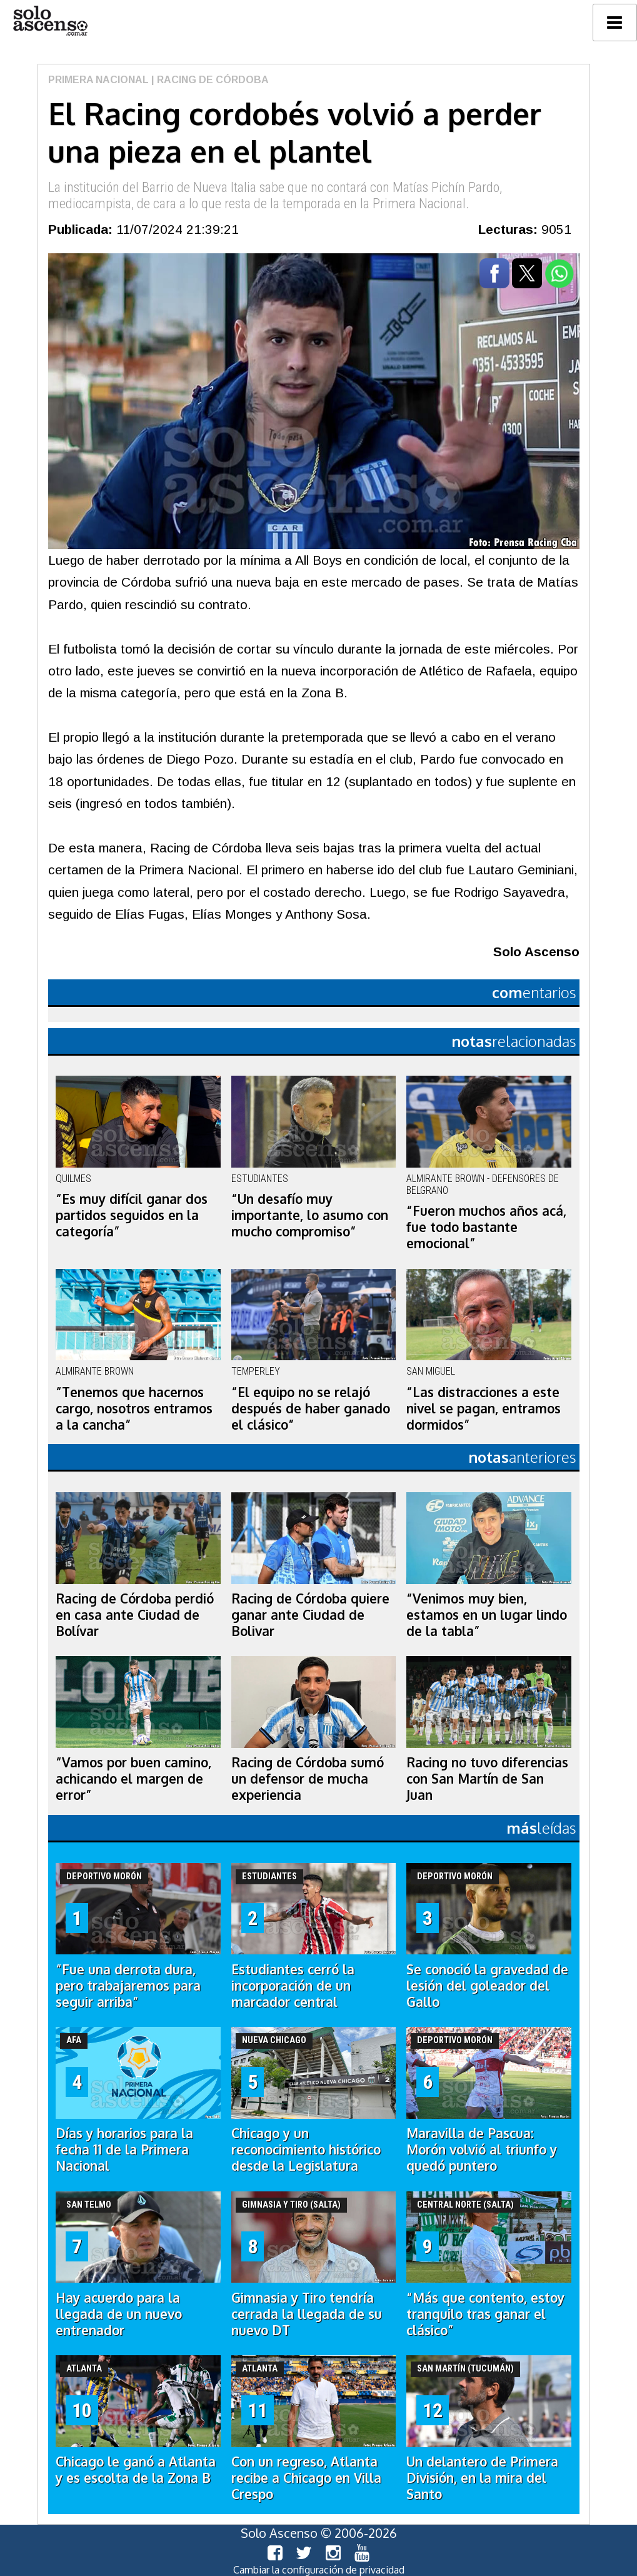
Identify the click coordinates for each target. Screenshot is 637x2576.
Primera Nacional (98, 79)
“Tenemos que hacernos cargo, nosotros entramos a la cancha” (134, 1408)
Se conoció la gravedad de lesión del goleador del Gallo (487, 1985)
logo (50, 21)
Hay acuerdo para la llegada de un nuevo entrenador (119, 2314)
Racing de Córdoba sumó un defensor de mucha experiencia (307, 1778)
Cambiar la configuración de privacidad (318, 2569)
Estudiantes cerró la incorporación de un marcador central (292, 1985)
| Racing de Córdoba (209, 79)
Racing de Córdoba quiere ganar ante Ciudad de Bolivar (310, 1614)
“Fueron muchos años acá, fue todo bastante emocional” (486, 1227)
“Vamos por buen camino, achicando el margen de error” (133, 1778)
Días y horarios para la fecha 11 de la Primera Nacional (124, 2149)
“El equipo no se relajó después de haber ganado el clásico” (310, 1408)
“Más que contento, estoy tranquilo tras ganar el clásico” (485, 2314)
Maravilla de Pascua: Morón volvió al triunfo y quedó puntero (481, 2149)
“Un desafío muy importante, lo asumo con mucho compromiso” (309, 1215)
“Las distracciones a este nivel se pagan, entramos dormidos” (483, 1408)
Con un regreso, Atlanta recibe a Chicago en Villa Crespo (306, 2477)
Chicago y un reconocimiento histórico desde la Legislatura (306, 2149)
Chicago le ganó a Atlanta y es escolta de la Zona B (136, 2469)
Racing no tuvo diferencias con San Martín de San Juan (487, 1778)
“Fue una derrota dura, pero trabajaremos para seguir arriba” (128, 1985)
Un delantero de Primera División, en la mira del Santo (482, 2477)
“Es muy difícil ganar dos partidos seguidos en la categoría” (132, 1215)
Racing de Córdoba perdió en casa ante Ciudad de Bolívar (135, 1614)
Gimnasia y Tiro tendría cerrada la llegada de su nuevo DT (306, 2314)
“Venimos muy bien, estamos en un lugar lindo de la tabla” (486, 1614)
